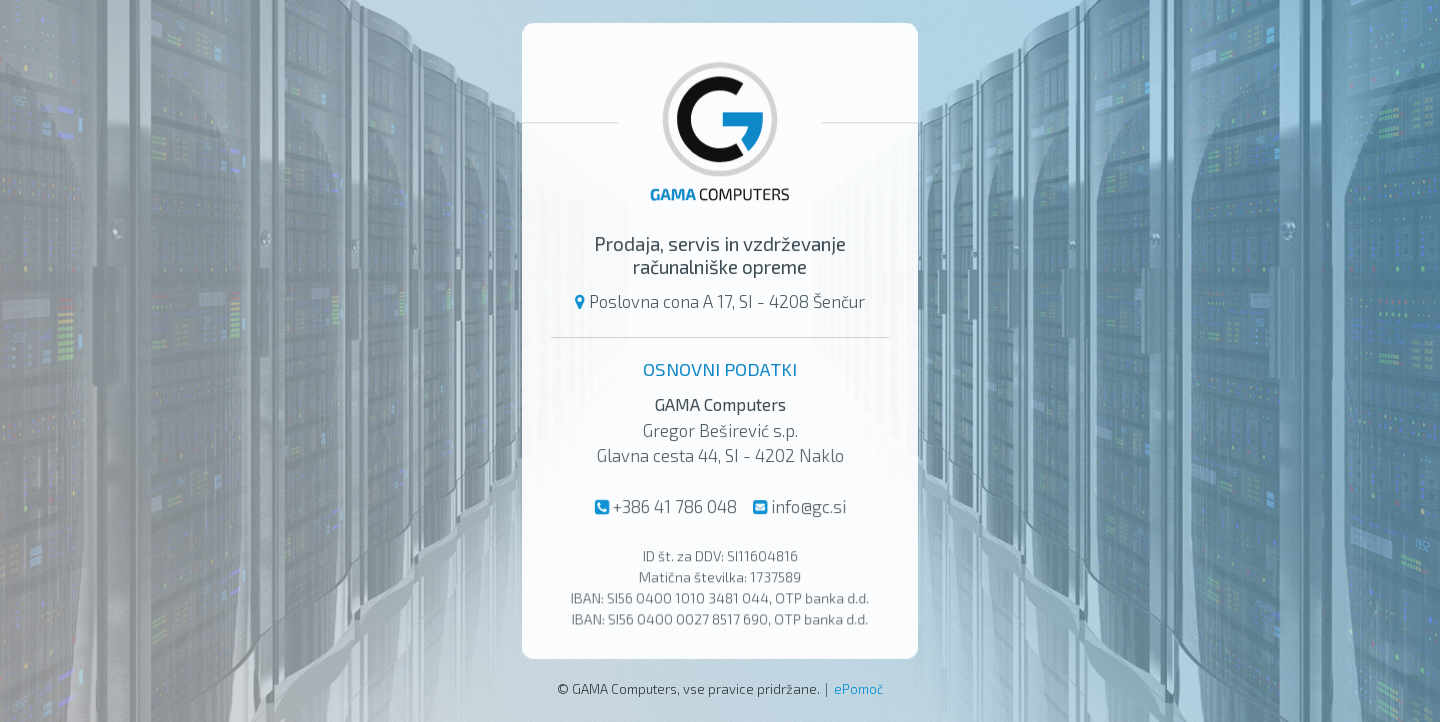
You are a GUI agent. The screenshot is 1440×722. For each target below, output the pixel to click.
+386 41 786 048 (674, 506)
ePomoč (858, 689)
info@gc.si (808, 506)
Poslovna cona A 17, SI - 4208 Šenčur (727, 301)
